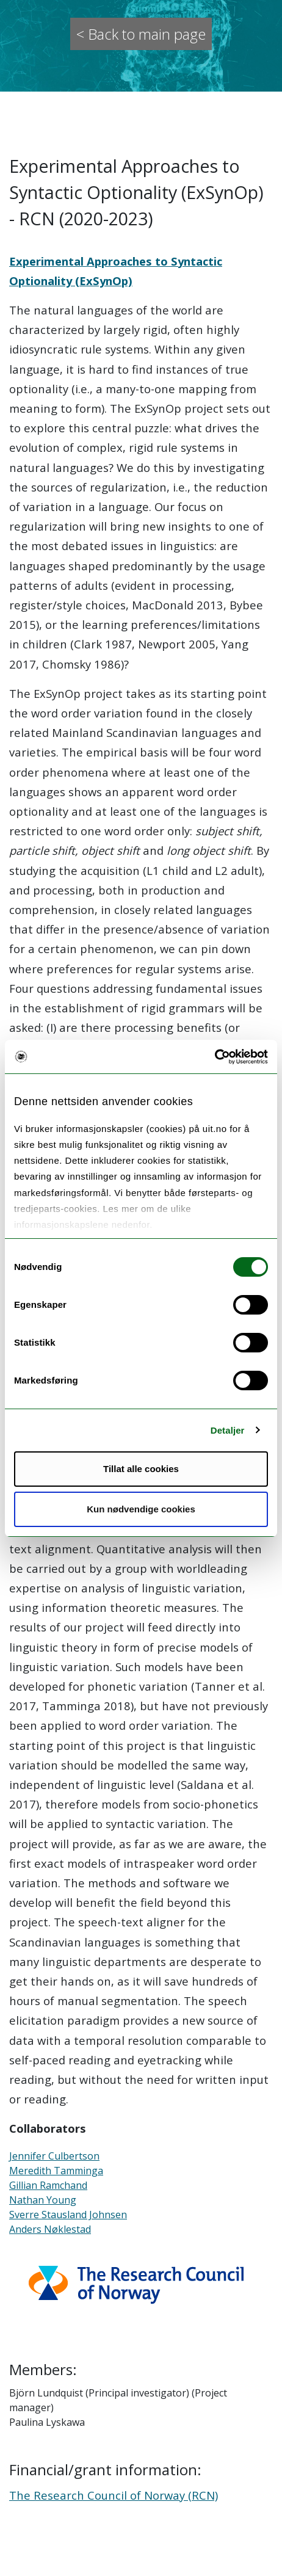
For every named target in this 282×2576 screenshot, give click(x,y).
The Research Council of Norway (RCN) (113, 2495)
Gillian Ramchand (48, 2185)
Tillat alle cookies (141, 1469)
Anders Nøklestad (50, 2229)
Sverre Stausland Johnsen (68, 2214)
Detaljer (228, 1430)
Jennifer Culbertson (54, 2156)
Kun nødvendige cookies (141, 1509)
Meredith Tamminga (56, 2170)
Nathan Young (42, 2200)
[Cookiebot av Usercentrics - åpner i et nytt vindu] (214, 1057)
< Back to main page (141, 34)
